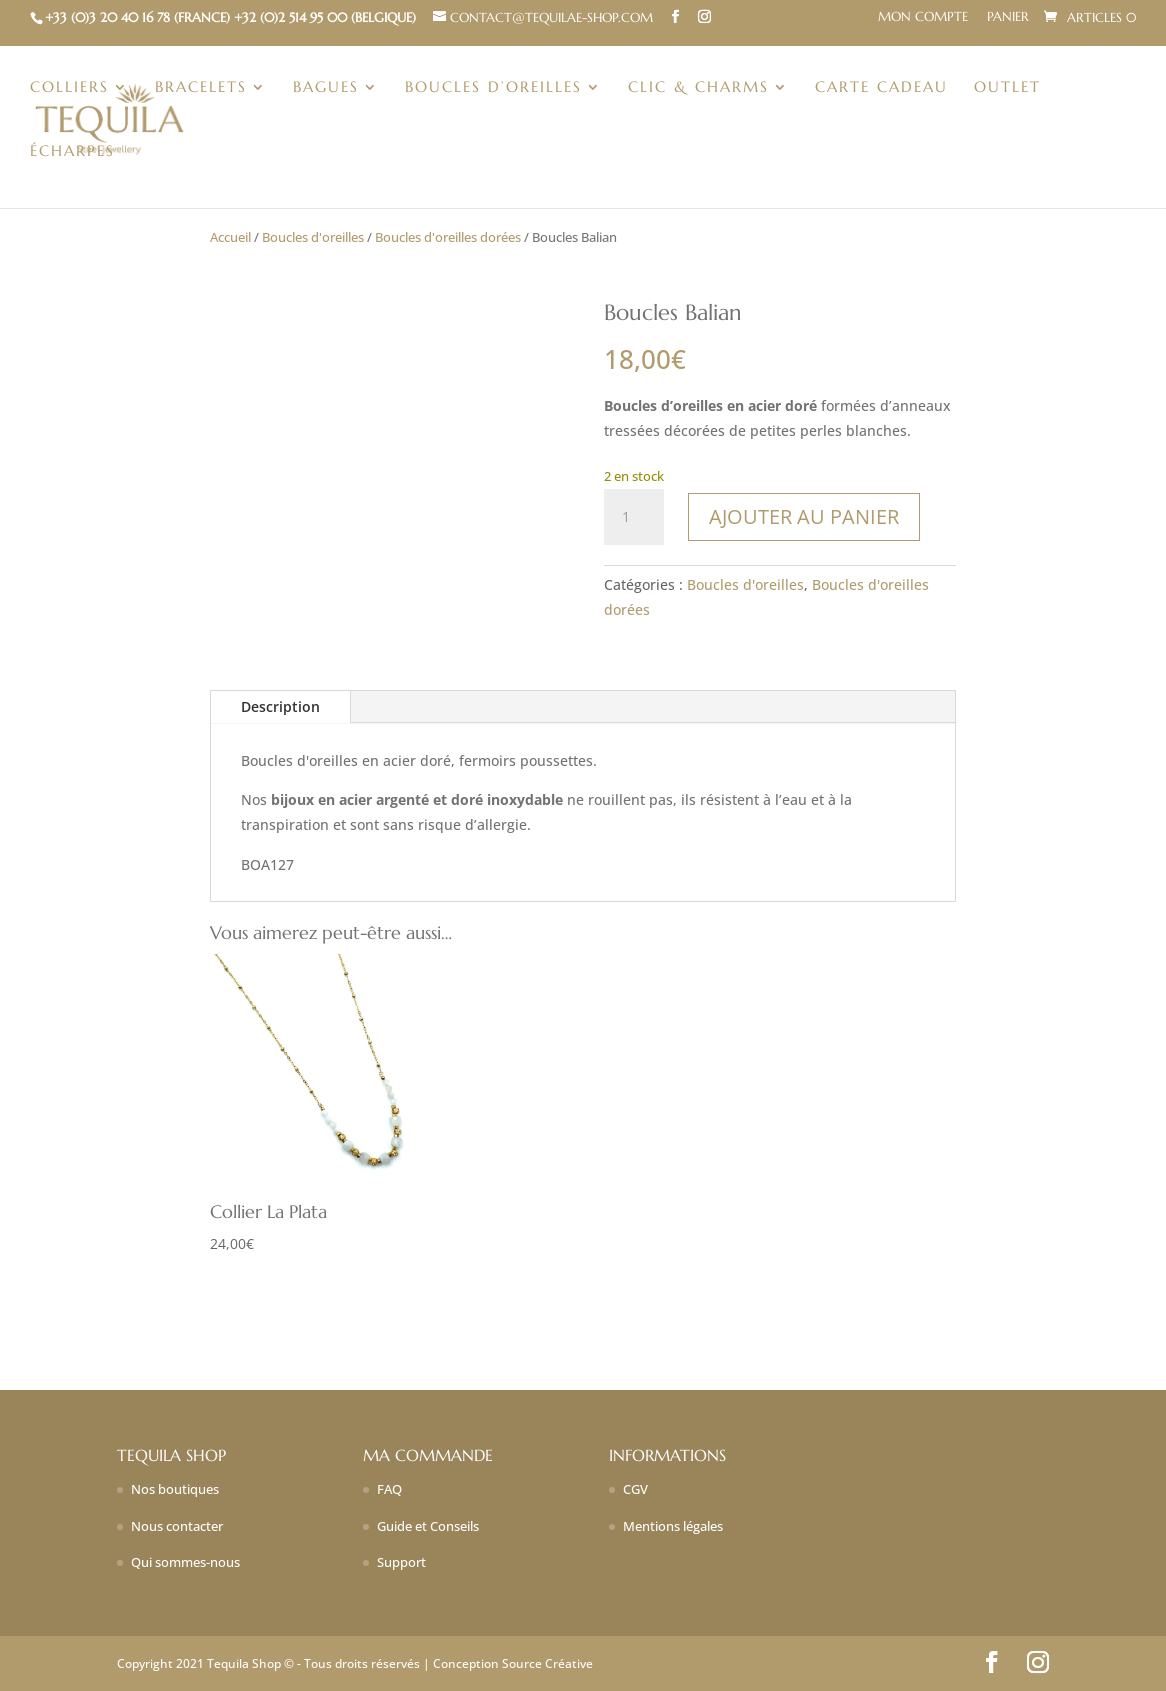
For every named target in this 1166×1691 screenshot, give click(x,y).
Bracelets (201, 88)
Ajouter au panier (804, 516)
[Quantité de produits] (634, 517)
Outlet (1007, 88)
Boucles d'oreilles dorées (448, 237)
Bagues (326, 88)
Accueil (230, 237)
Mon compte (923, 17)
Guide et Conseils (428, 1526)
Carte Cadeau (881, 88)
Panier (1008, 17)
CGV (635, 1489)
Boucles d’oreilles (493, 88)
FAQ (389, 1489)
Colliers (69, 88)
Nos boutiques (175, 1489)
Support (401, 1562)
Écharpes (72, 152)
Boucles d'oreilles (313, 237)
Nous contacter (177, 1526)
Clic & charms (698, 88)
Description (280, 706)
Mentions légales (673, 1526)
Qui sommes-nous (185, 1562)
